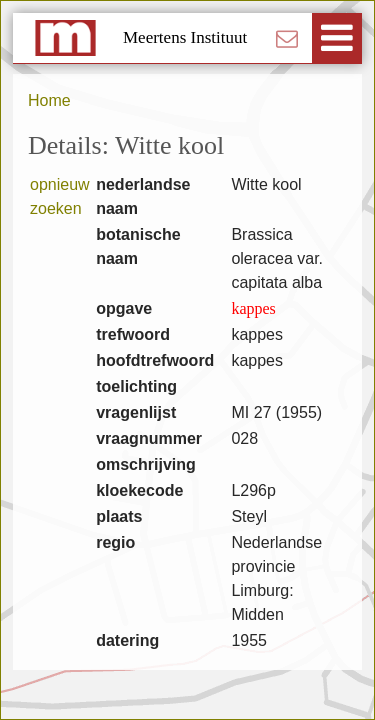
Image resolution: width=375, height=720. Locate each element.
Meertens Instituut (185, 37)
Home (49, 100)
